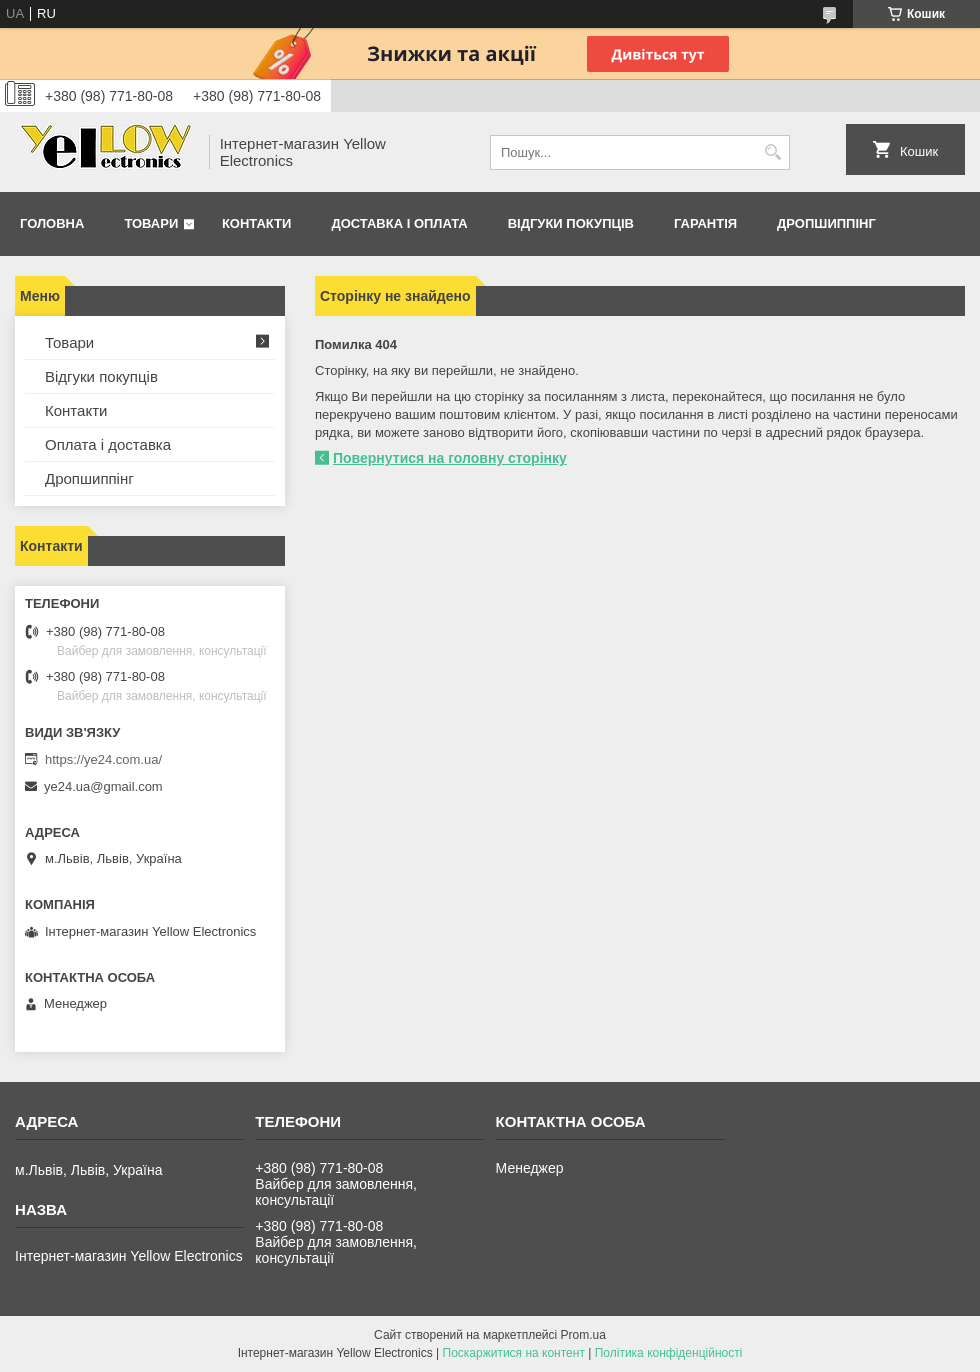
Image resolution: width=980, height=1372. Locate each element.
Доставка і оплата (399, 223)
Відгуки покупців (571, 223)
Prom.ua (583, 1335)
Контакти (257, 223)
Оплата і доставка (108, 444)
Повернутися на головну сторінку (450, 458)
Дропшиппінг (826, 223)
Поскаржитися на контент (514, 1353)
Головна (52, 223)
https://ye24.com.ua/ (103, 759)
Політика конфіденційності (669, 1353)
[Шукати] (772, 152)
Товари (151, 223)
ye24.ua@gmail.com (103, 786)
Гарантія (705, 223)
